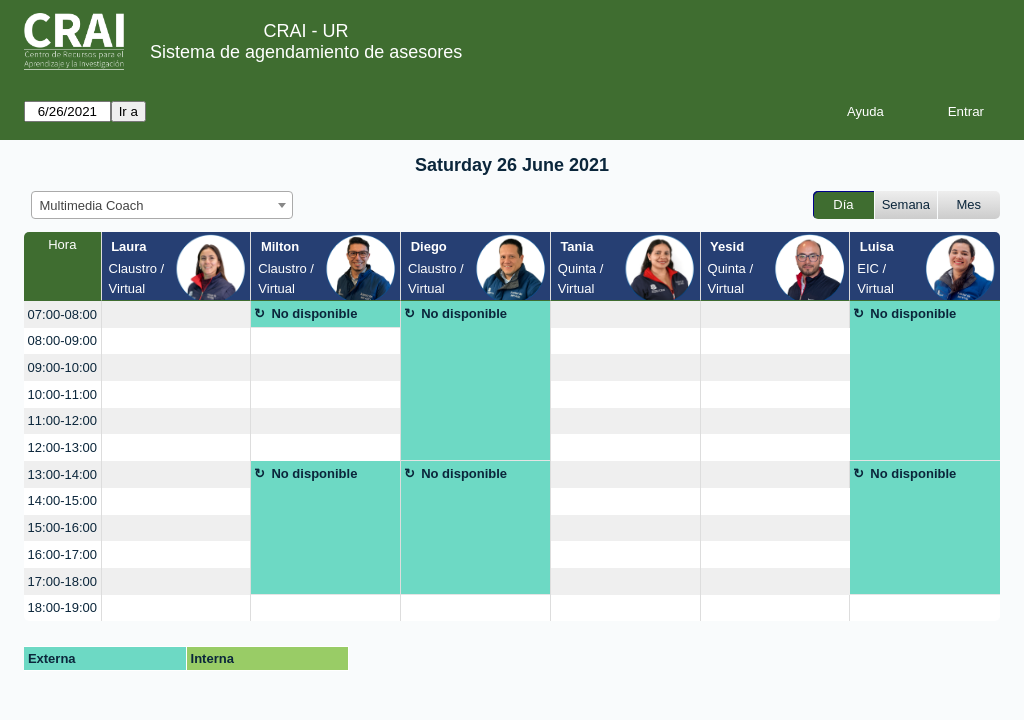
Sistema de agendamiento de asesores (306, 52)
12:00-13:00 (62, 447)
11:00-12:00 (62, 420)
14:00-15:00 (62, 500)
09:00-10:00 (62, 367)
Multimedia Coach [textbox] (92, 205)
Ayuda (865, 111)
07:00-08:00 (62, 314)
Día (843, 204)
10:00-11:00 (62, 394)
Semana (906, 204)
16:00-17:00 (62, 554)
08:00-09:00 (62, 340)
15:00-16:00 (62, 527)
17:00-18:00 (62, 581)
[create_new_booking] (176, 314)
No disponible (314, 313)
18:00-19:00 (62, 607)
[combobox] (162, 205)
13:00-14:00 (62, 474)
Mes (969, 204)
